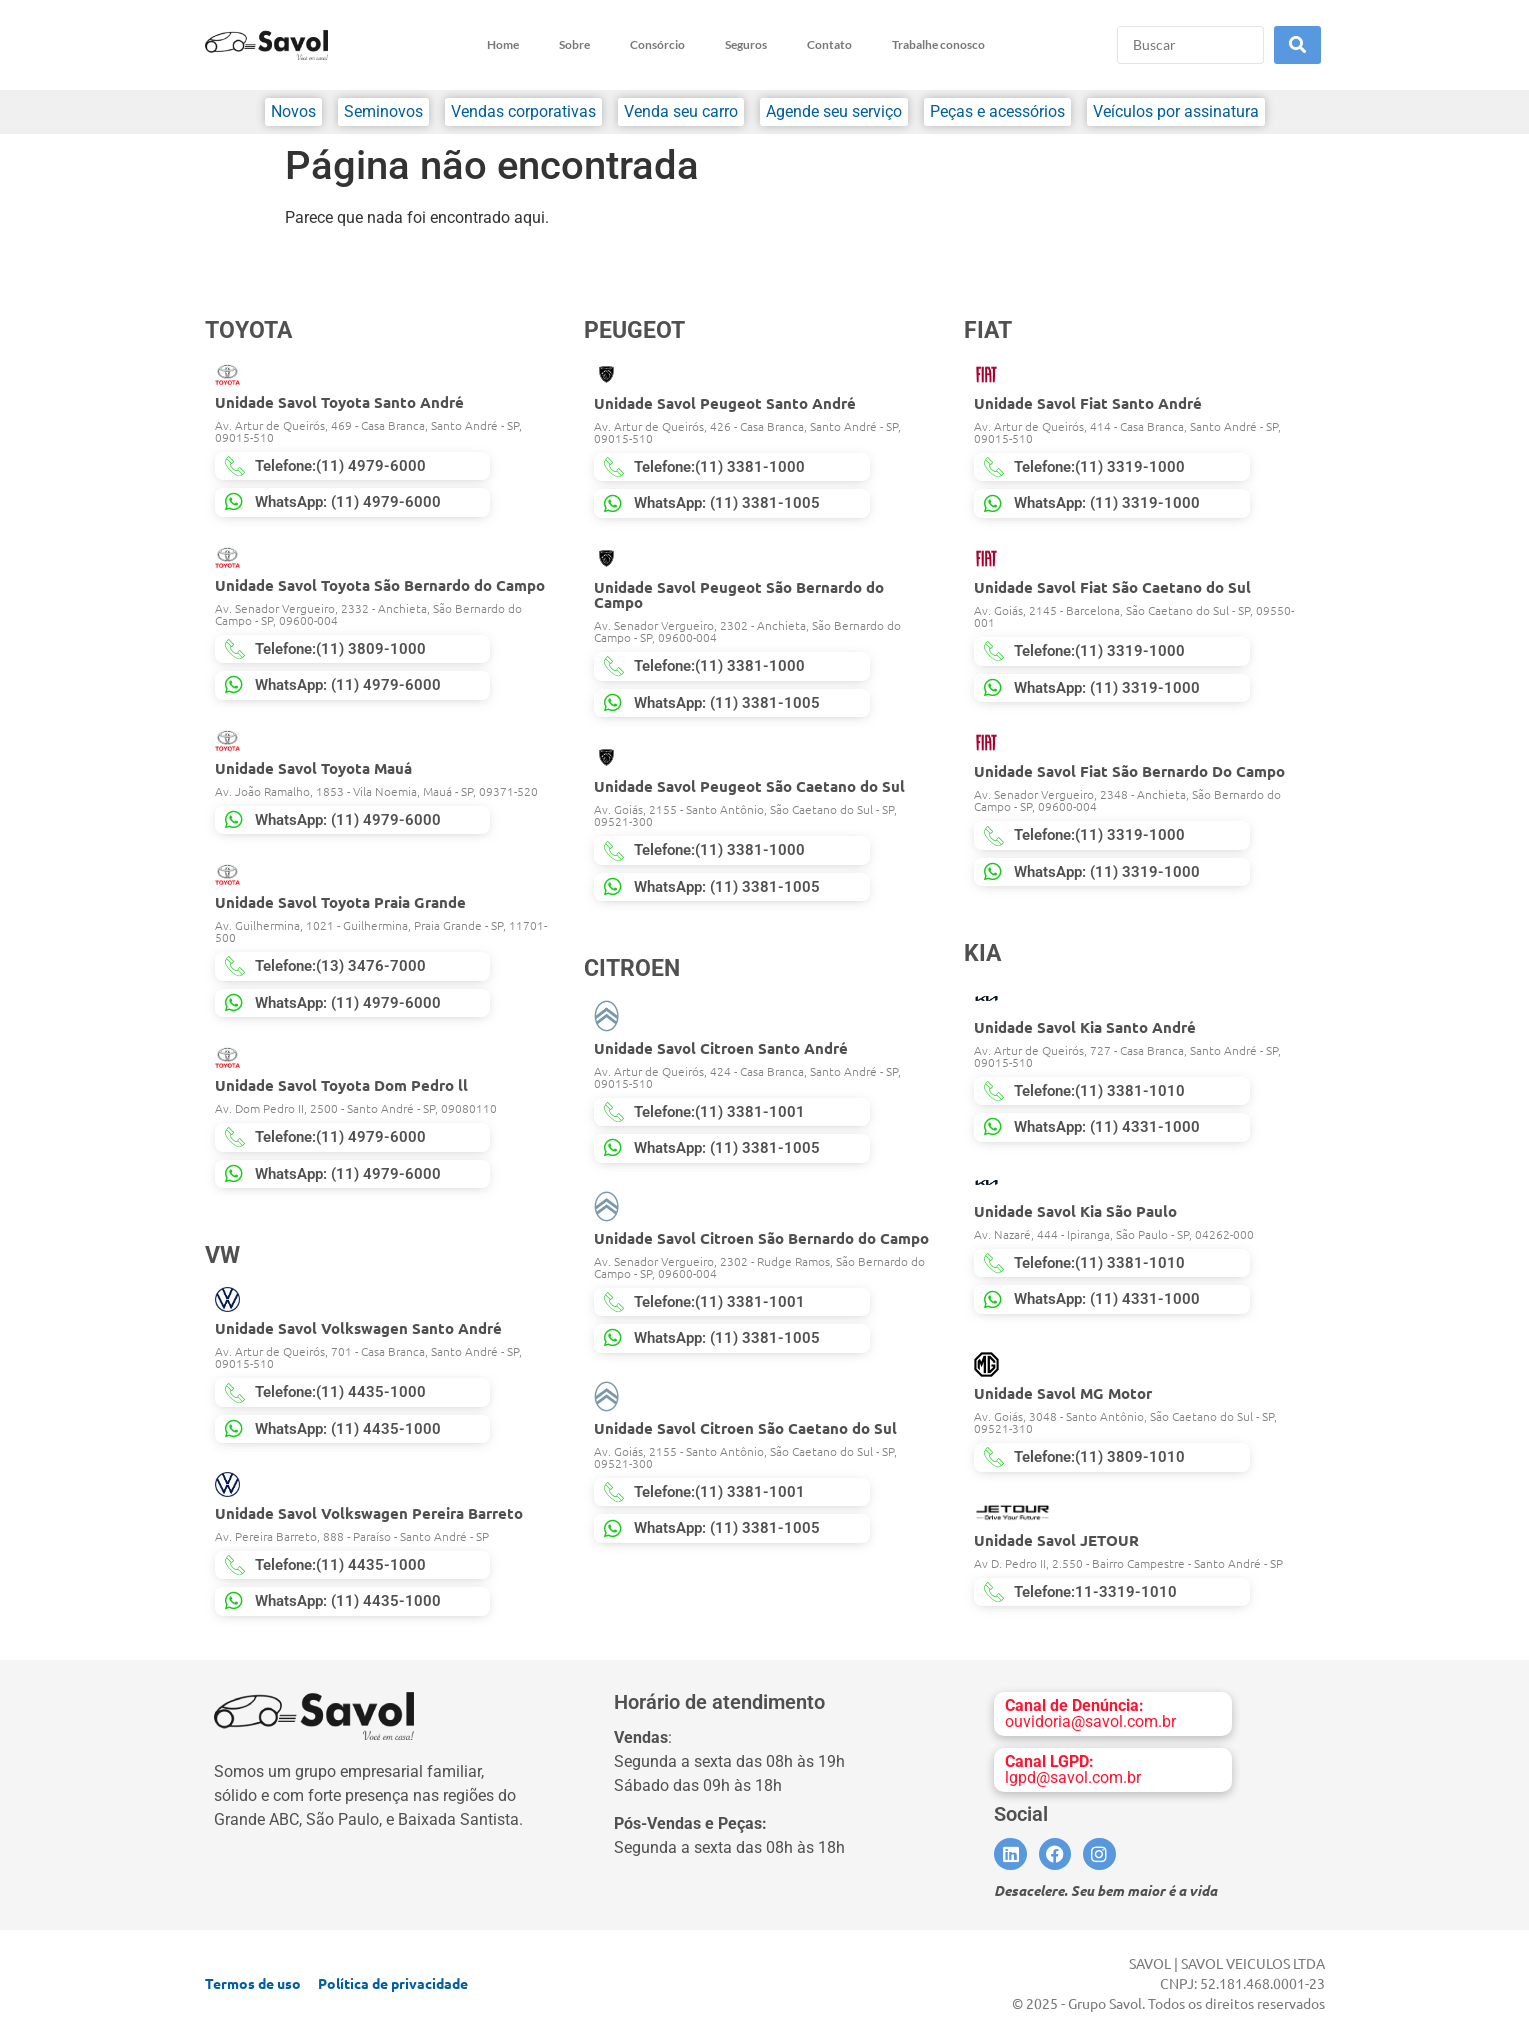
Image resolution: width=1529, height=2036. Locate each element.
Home (503, 44)
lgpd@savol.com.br (1073, 1769)
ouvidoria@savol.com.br (1090, 1713)
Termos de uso (253, 1983)
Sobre (574, 44)
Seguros (746, 44)
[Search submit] (1297, 45)
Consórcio (657, 44)
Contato (829, 44)
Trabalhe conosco (938, 44)
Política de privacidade (393, 1983)
